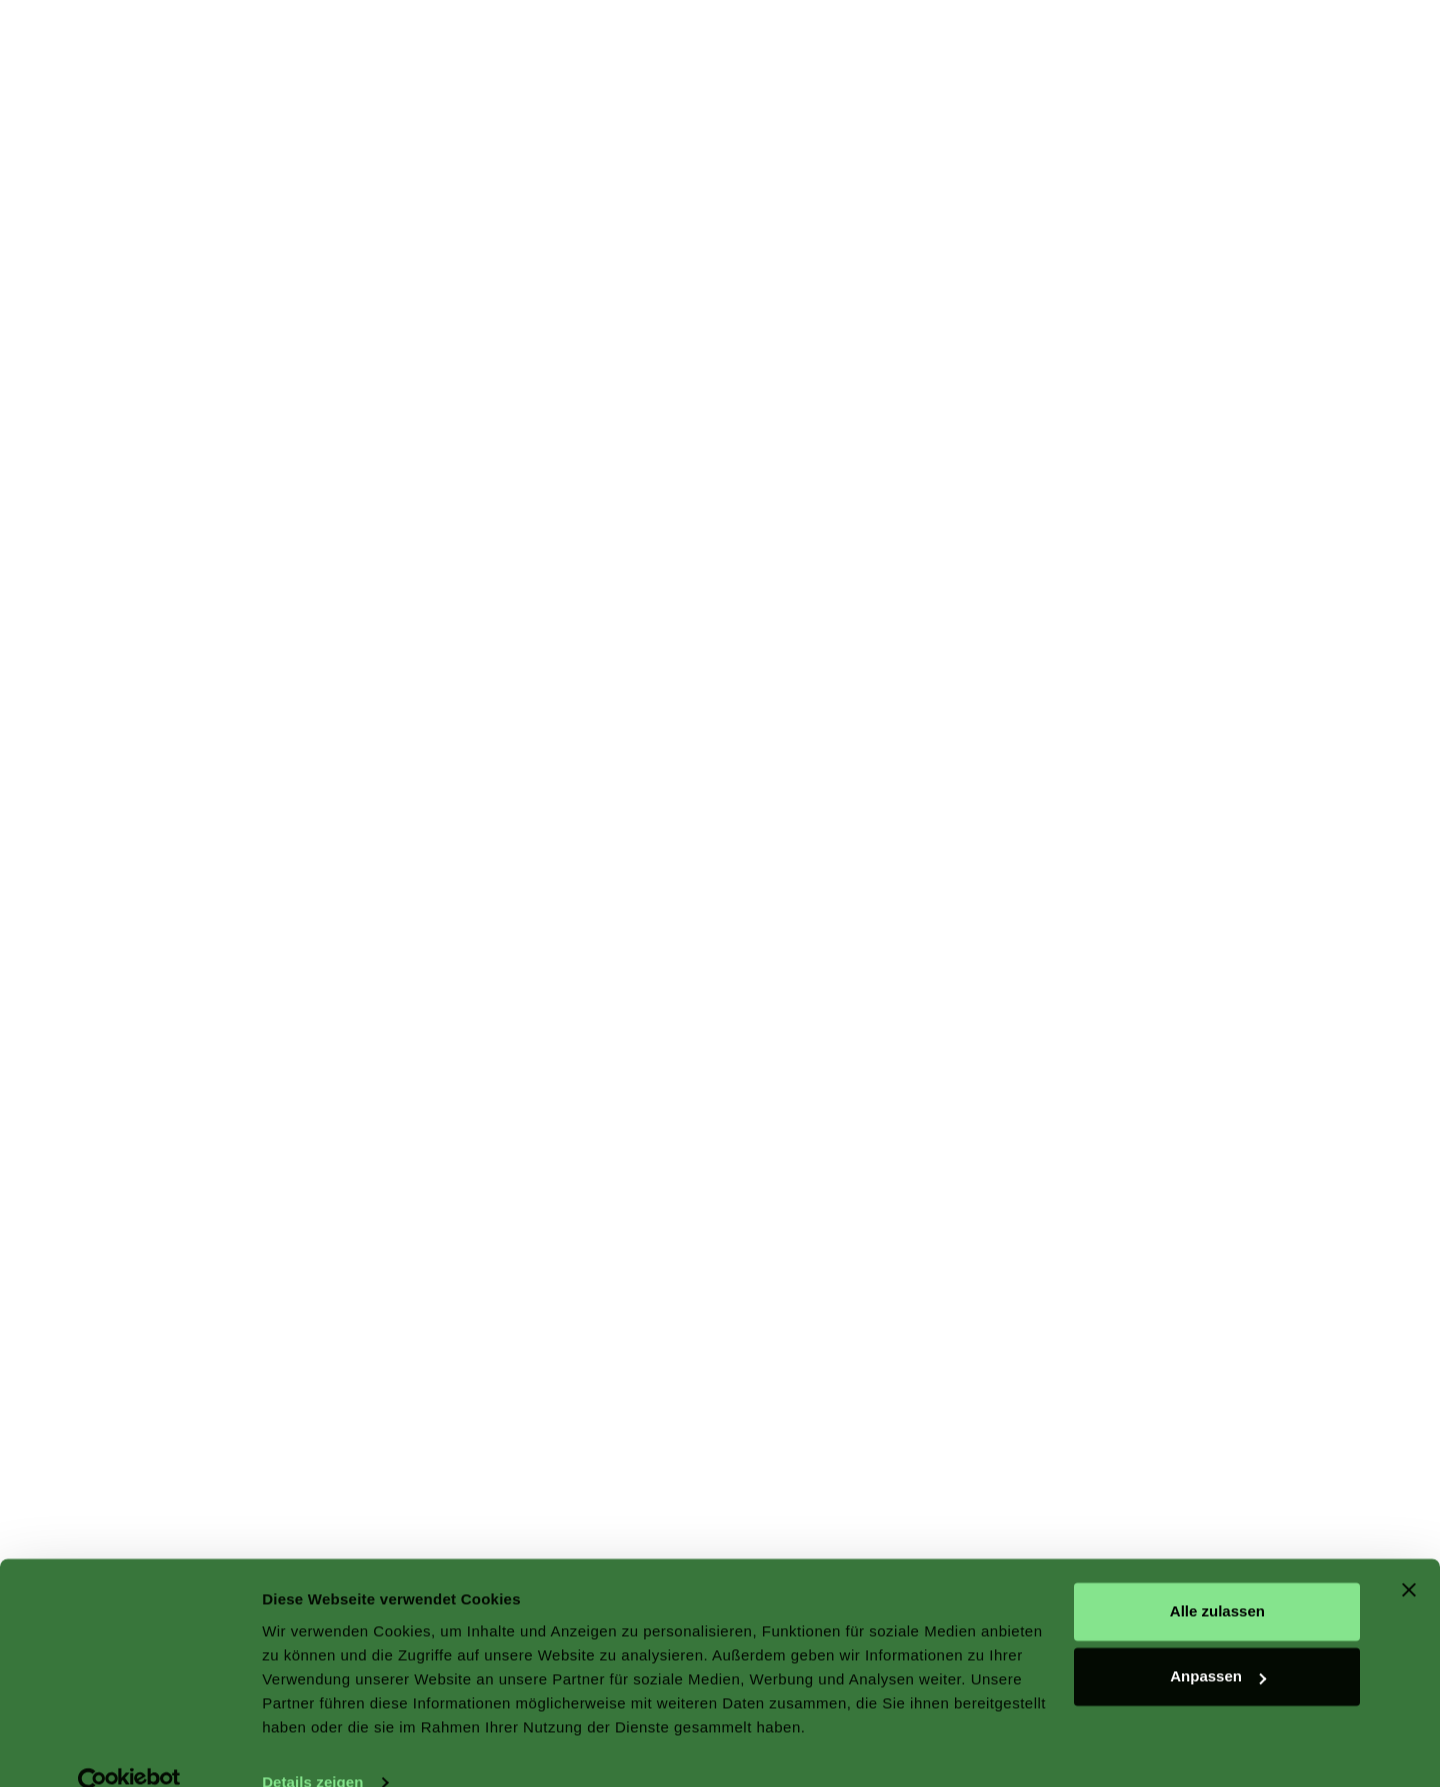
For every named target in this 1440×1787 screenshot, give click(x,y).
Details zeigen (312, 1747)
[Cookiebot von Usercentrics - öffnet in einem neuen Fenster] (129, 1748)
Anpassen (1218, 1641)
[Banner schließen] (1409, 1555)
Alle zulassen (1217, 1576)
